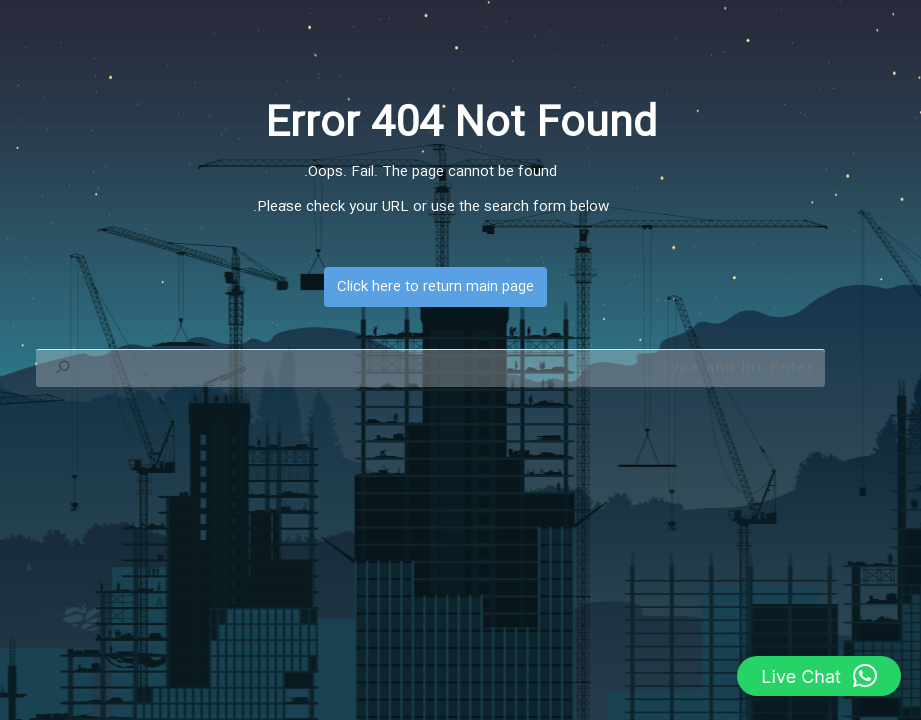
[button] (819, 676)
